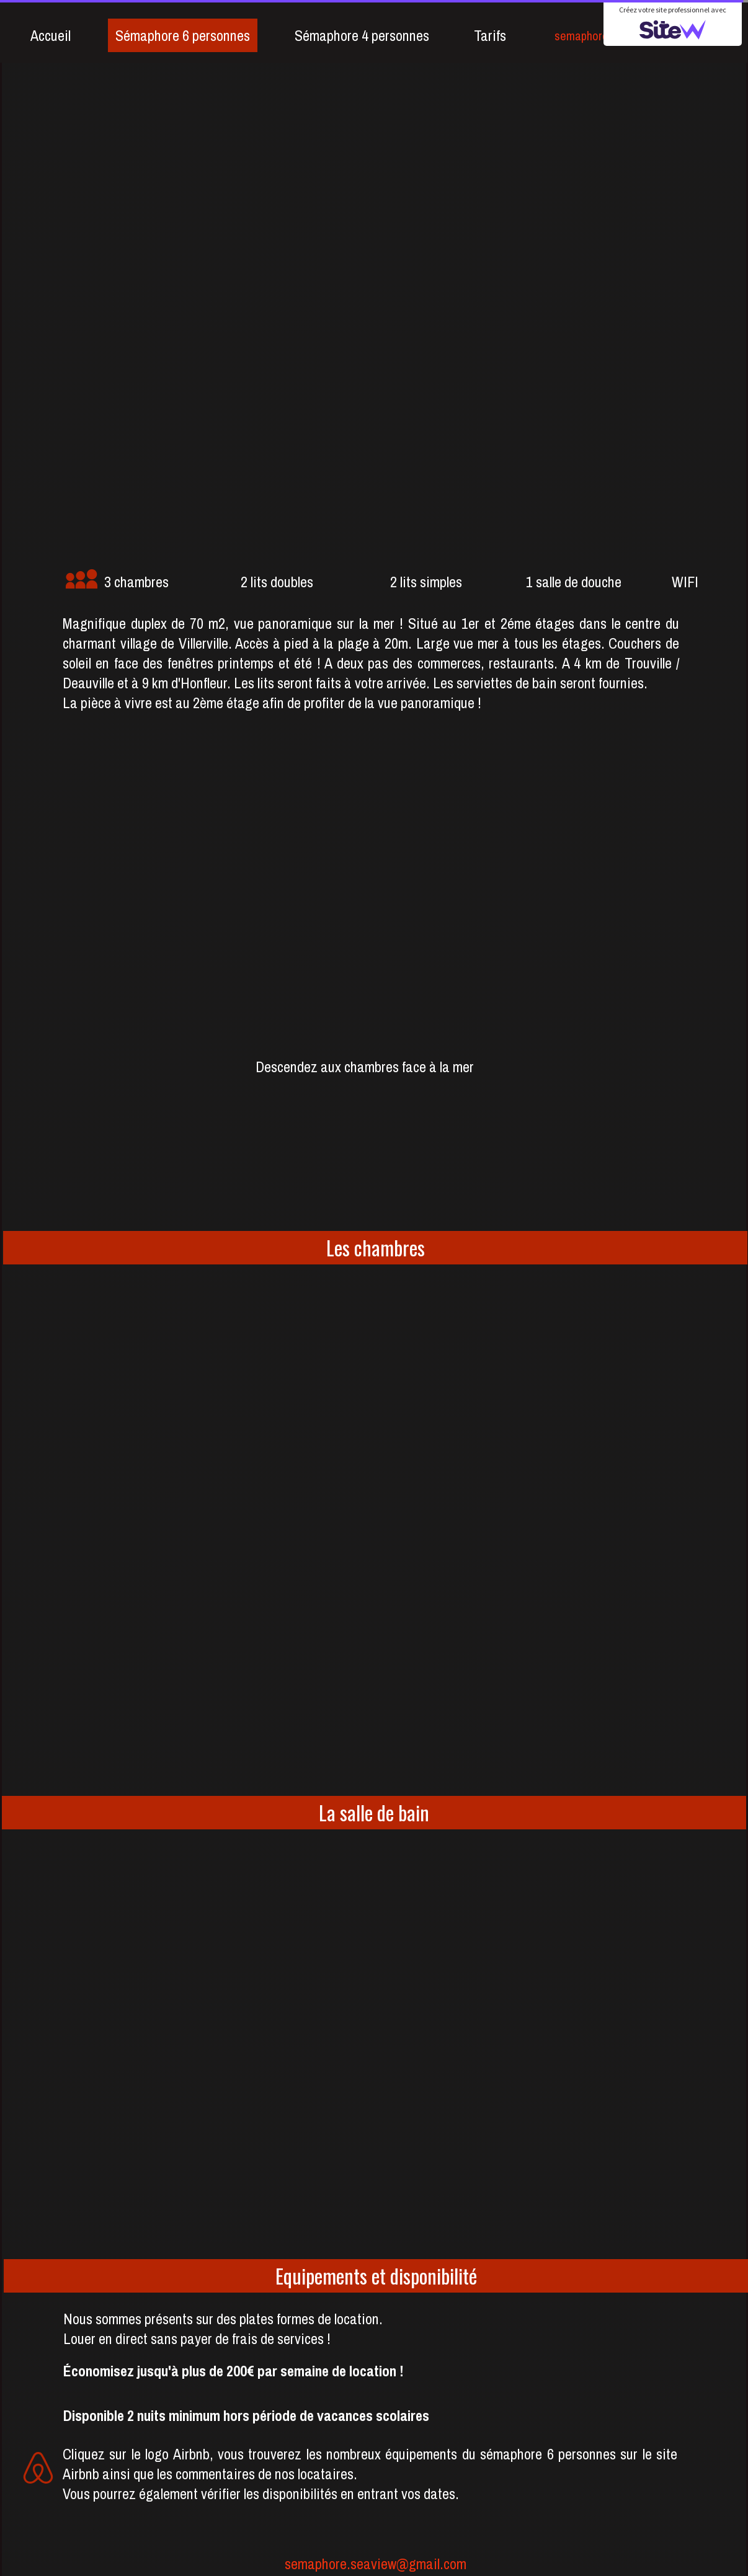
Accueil (50, 35)
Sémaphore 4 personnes (362, 35)
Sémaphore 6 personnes (182, 35)
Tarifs (490, 35)
